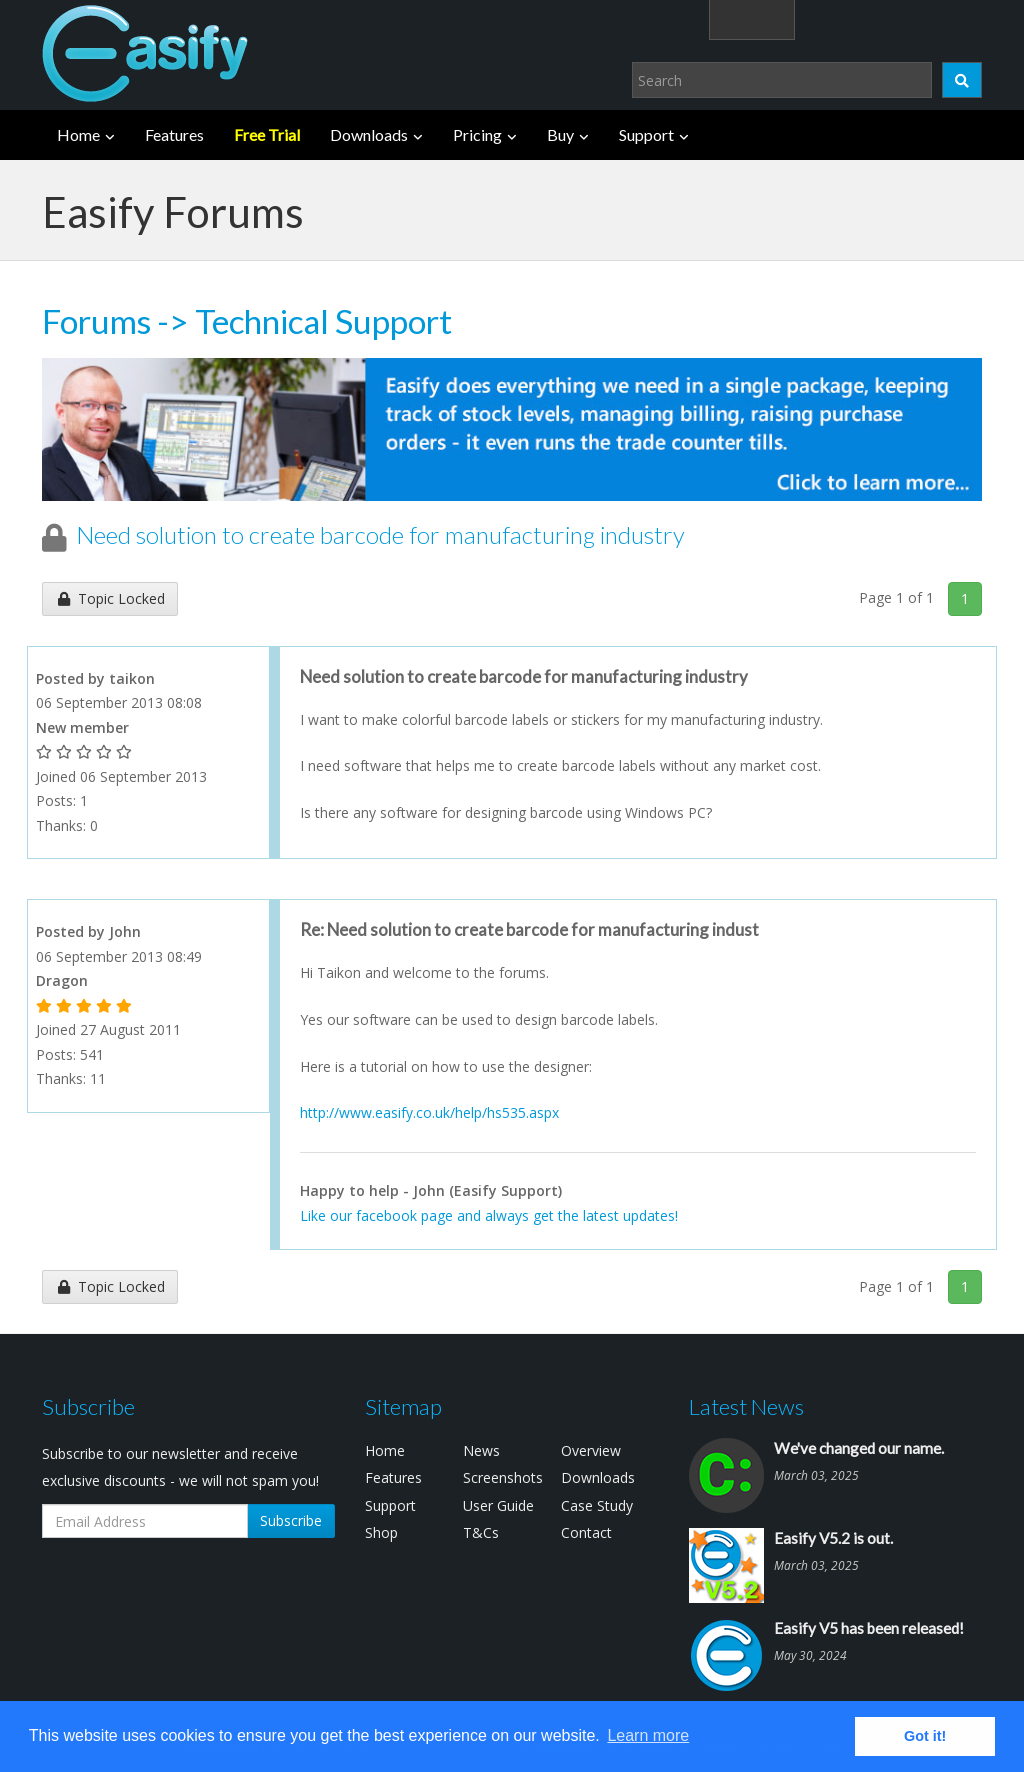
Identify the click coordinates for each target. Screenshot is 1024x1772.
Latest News (746, 1406)
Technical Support (323, 321)
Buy (560, 134)
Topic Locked (110, 598)
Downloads (369, 134)
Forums (96, 321)
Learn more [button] (648, 1735)
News (481, 1450)
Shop (381, 1532)
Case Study (597, 1505)
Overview (591, 1450)
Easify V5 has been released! (869, 1628)
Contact (586, 1532)
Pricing (477, 134)
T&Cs (481, 1532)
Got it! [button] (925, 1736)
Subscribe (291, 1520)
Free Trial (267, 134)
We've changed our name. (859, 1448)
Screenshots (503, 1477)
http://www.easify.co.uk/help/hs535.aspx (429, 1112)
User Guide (498, 1505)
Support (646, 134)
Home (78, 134)
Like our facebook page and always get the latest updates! (489, 1215)
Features (174, 134)
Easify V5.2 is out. (833, 1538)
